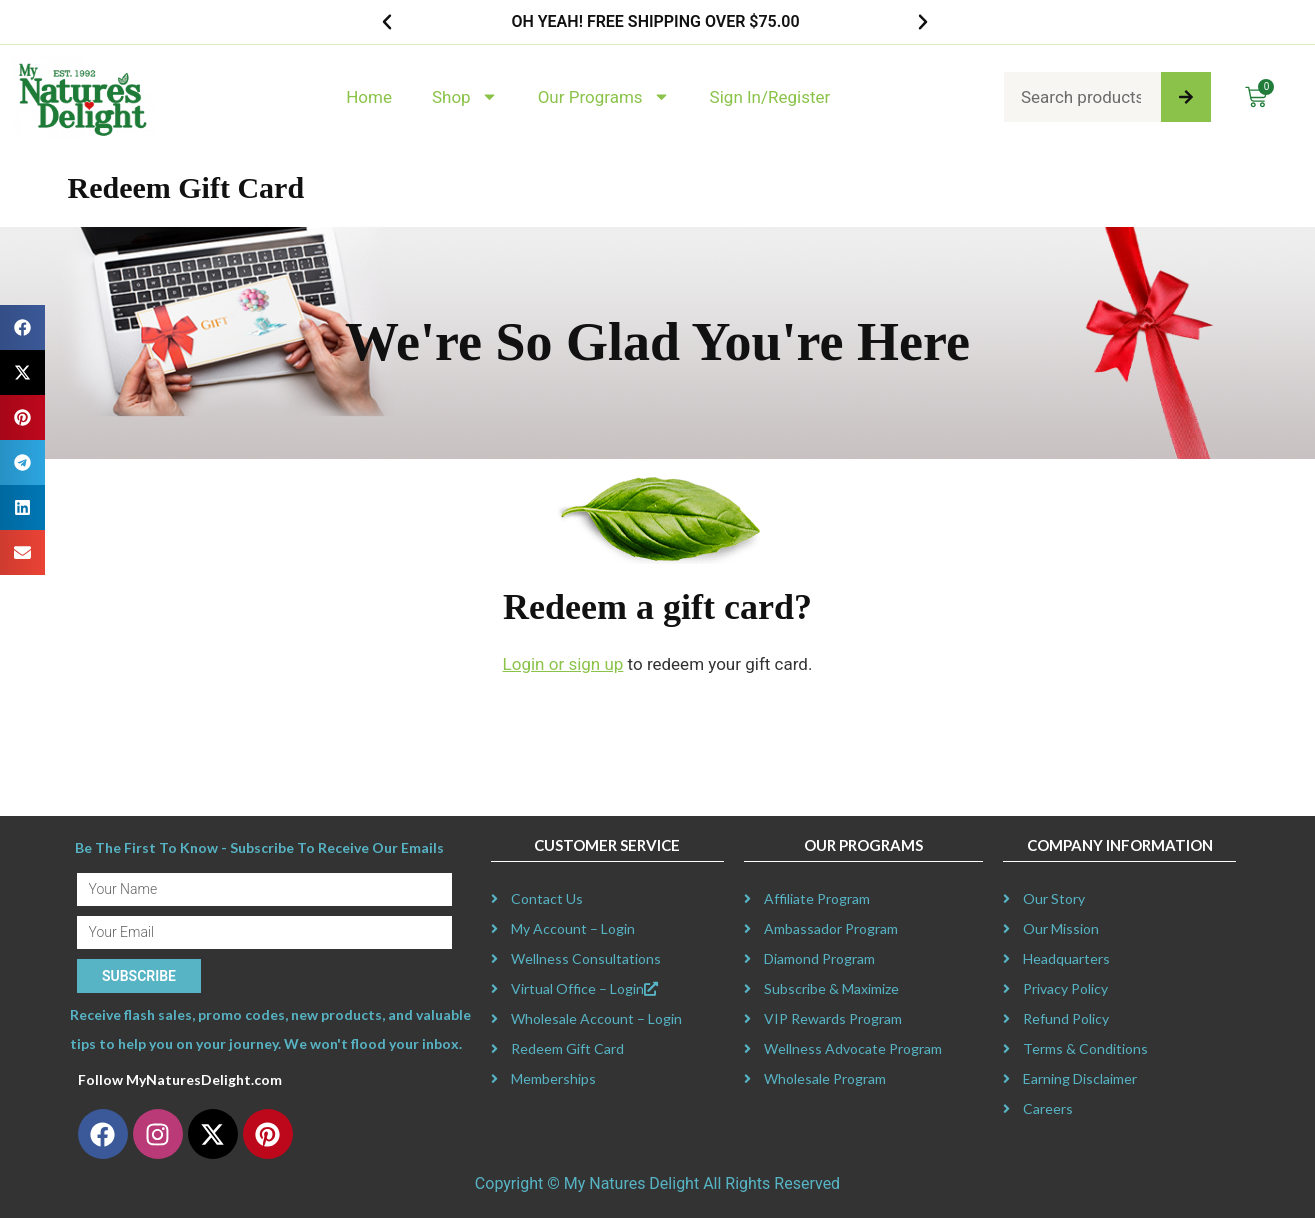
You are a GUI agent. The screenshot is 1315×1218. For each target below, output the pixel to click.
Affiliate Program (817, 898)
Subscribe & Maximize (831, 988)
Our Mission (1061, 928)
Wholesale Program (825, 1078)
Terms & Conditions (1085, 1048)
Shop (465, 96)
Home (369, 97)
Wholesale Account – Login (596, 1018)
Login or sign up (563, 664)
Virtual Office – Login (584, 988)
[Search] (1186, 97)
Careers (1048, 1108)
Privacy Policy (1065, 988)
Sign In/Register (770, 97)
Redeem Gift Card (567, 1048)
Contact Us (547, 898)
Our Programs (604, 96)
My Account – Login (573, 928)
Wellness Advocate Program (853, 1048)
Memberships (553, 1078)
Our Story (1054, 898)
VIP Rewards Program (833, 1018)
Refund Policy (1066, 1018)
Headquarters (1066, 958)
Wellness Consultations (586, 958)
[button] (387, 22)
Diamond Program (819, 958)
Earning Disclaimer (1080, 1078)
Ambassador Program (831, 928)
